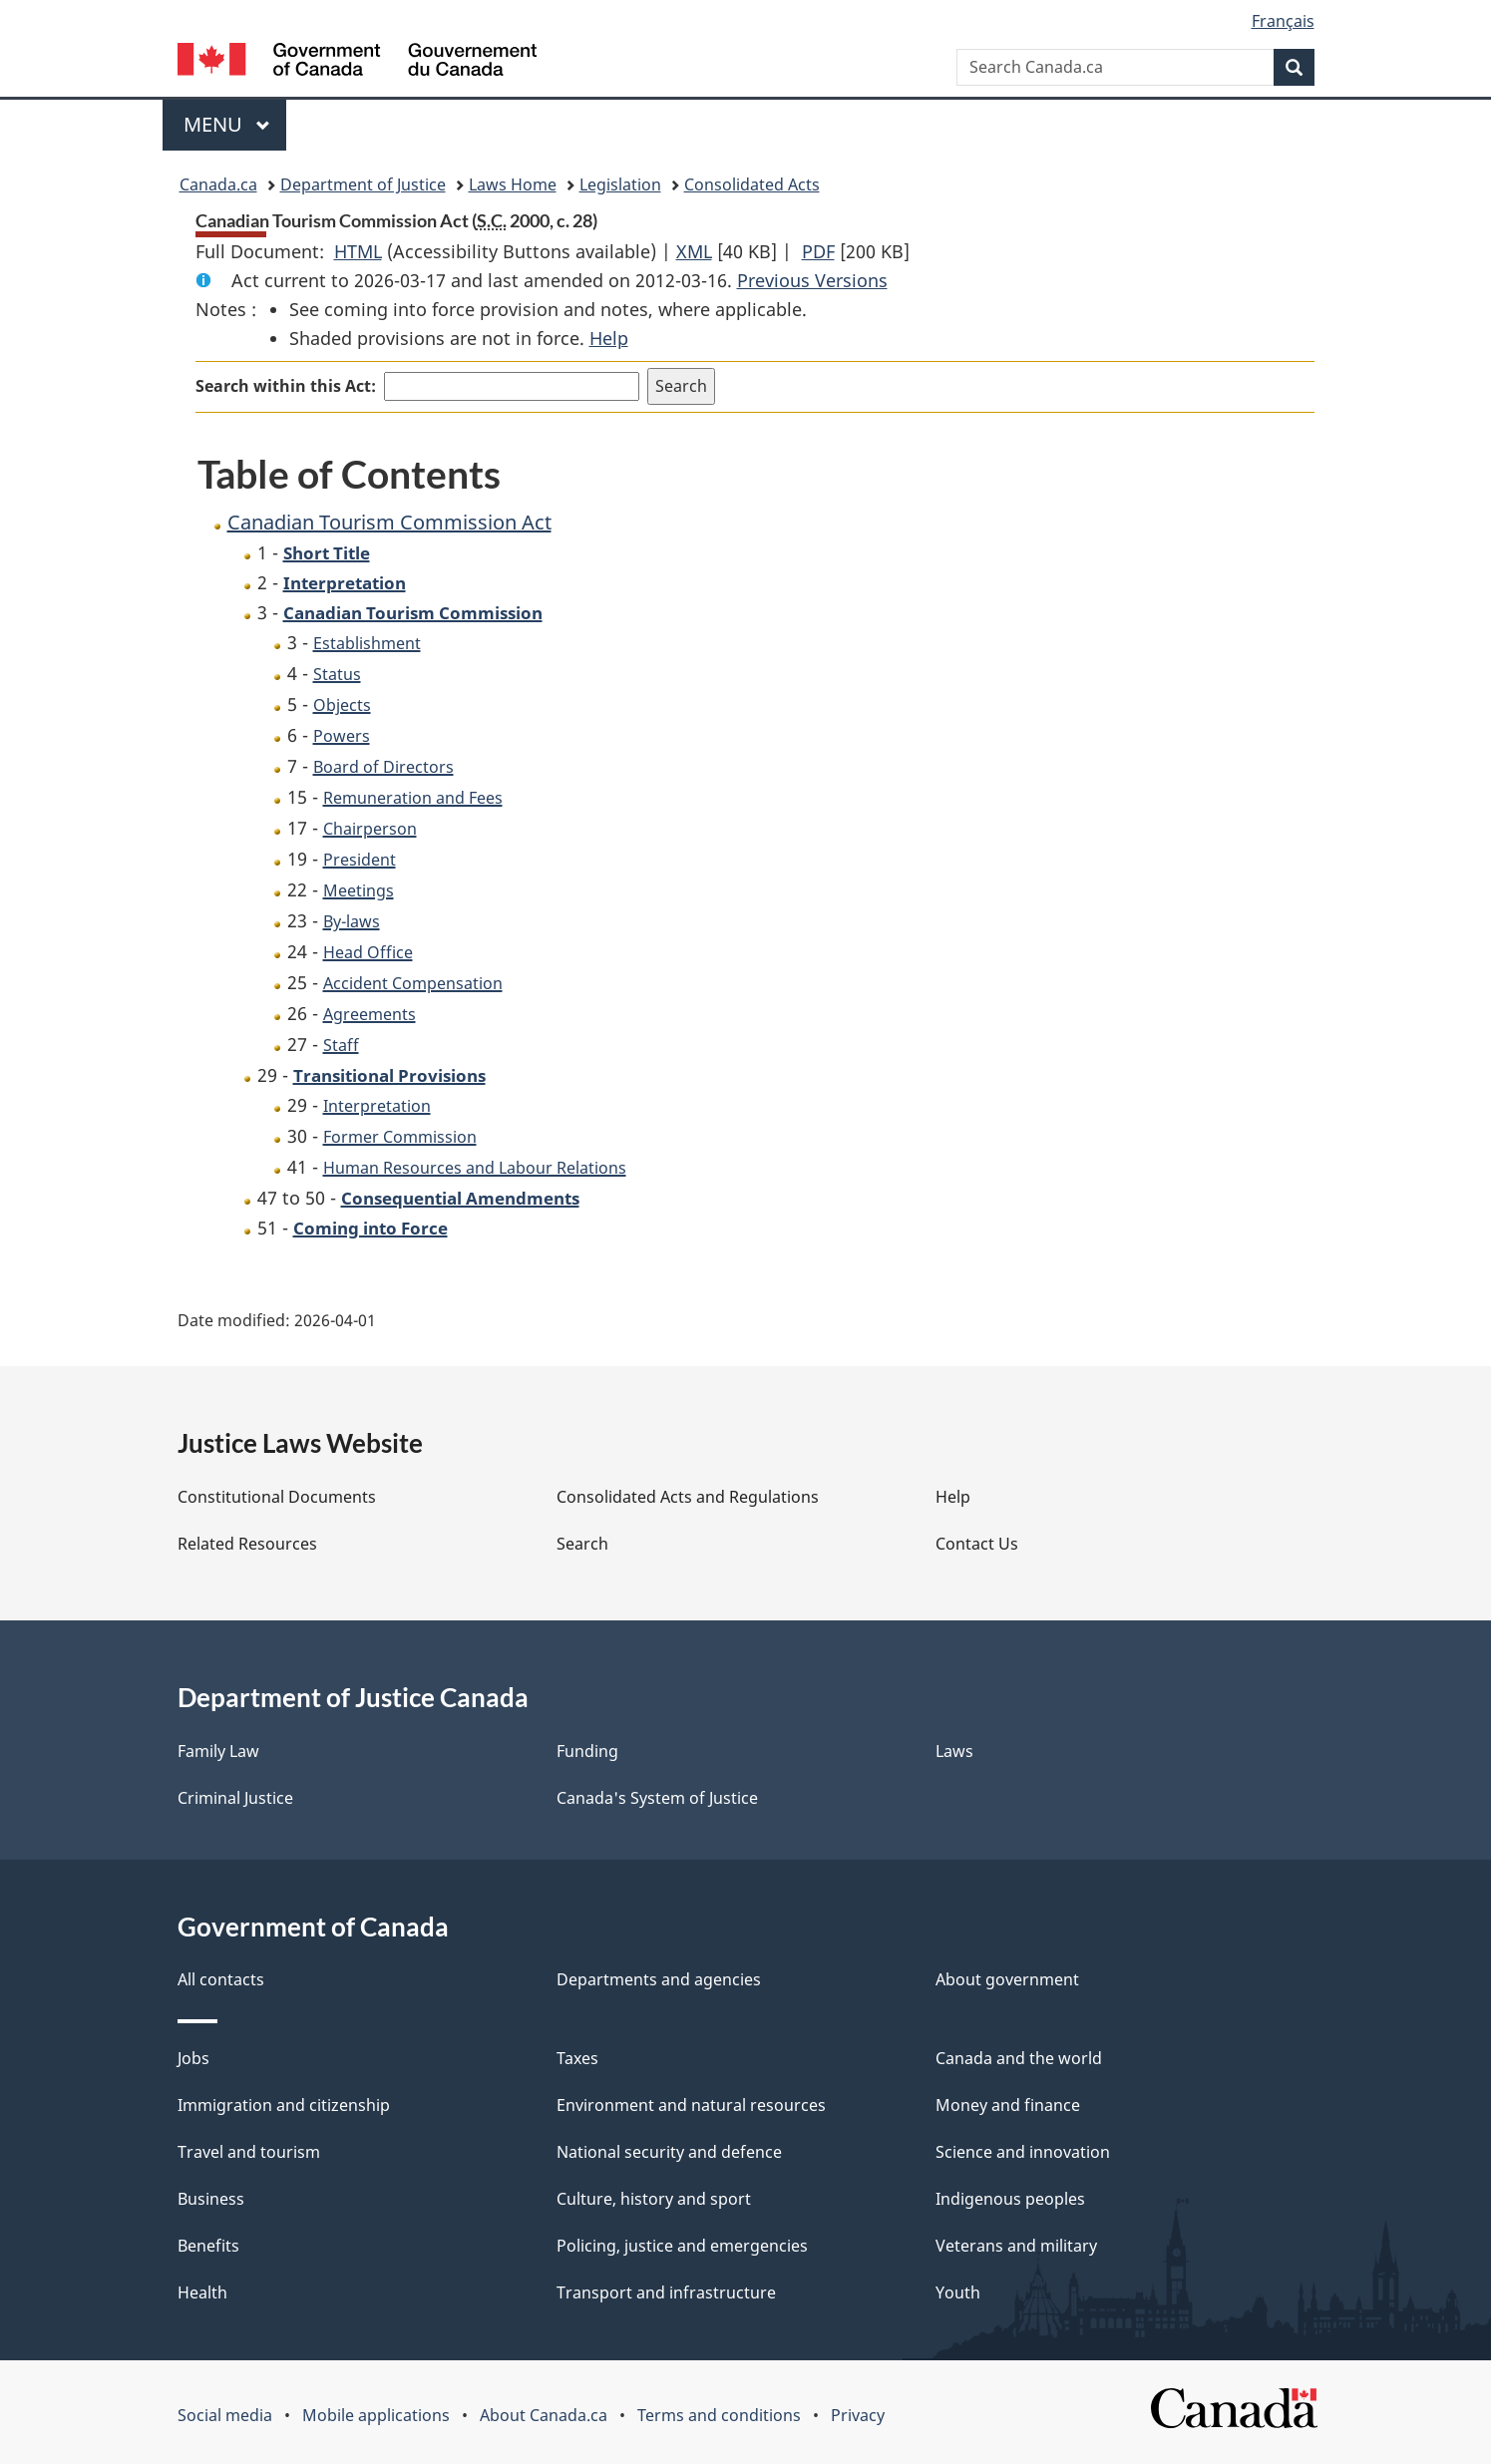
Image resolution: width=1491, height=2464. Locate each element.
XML (694, 251)
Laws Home (513, 184)
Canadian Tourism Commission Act (389, 522)
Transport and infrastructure (666, 2292)
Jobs (193, 2058)
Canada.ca (218, 184)
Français (1283, 21)
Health (202, 2292)
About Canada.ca (543, 2415)
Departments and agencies (659, 1979)
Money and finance (1007, 2105)
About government (1007, 1979)
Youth (957, 2292)
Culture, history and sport (654, 2199)
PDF (818, 251)
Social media (225, 2415)
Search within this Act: (285, 386)
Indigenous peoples (1010, 2199)
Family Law (218, 1751)
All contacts (221, 1979)
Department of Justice (363, 184)
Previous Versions (812, 280)
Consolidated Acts (752, 184)
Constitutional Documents (277, 1497)
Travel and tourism (249, 2152)
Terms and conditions (719, 2415)
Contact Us (976, 1544)
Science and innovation (1022, 2152)
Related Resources (247, 1544)
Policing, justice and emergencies (682, 2246)
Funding (587, 1751)
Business (211, 2199)
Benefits (208, 2246)
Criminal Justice (235, 1798)
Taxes (577, 2058)
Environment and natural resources (691, 2105)
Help (608, 338)
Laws (954, 1751)
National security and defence (669, 2152)
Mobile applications (376, 2415)
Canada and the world (1018, 2058)
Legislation (620, 184)
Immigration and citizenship (284, 2105)
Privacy (858, 2415)
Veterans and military (1016, 2246)
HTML (358, 251)
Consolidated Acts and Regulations (688, 1497)
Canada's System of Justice (657, 1798)
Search (582, 1544)
